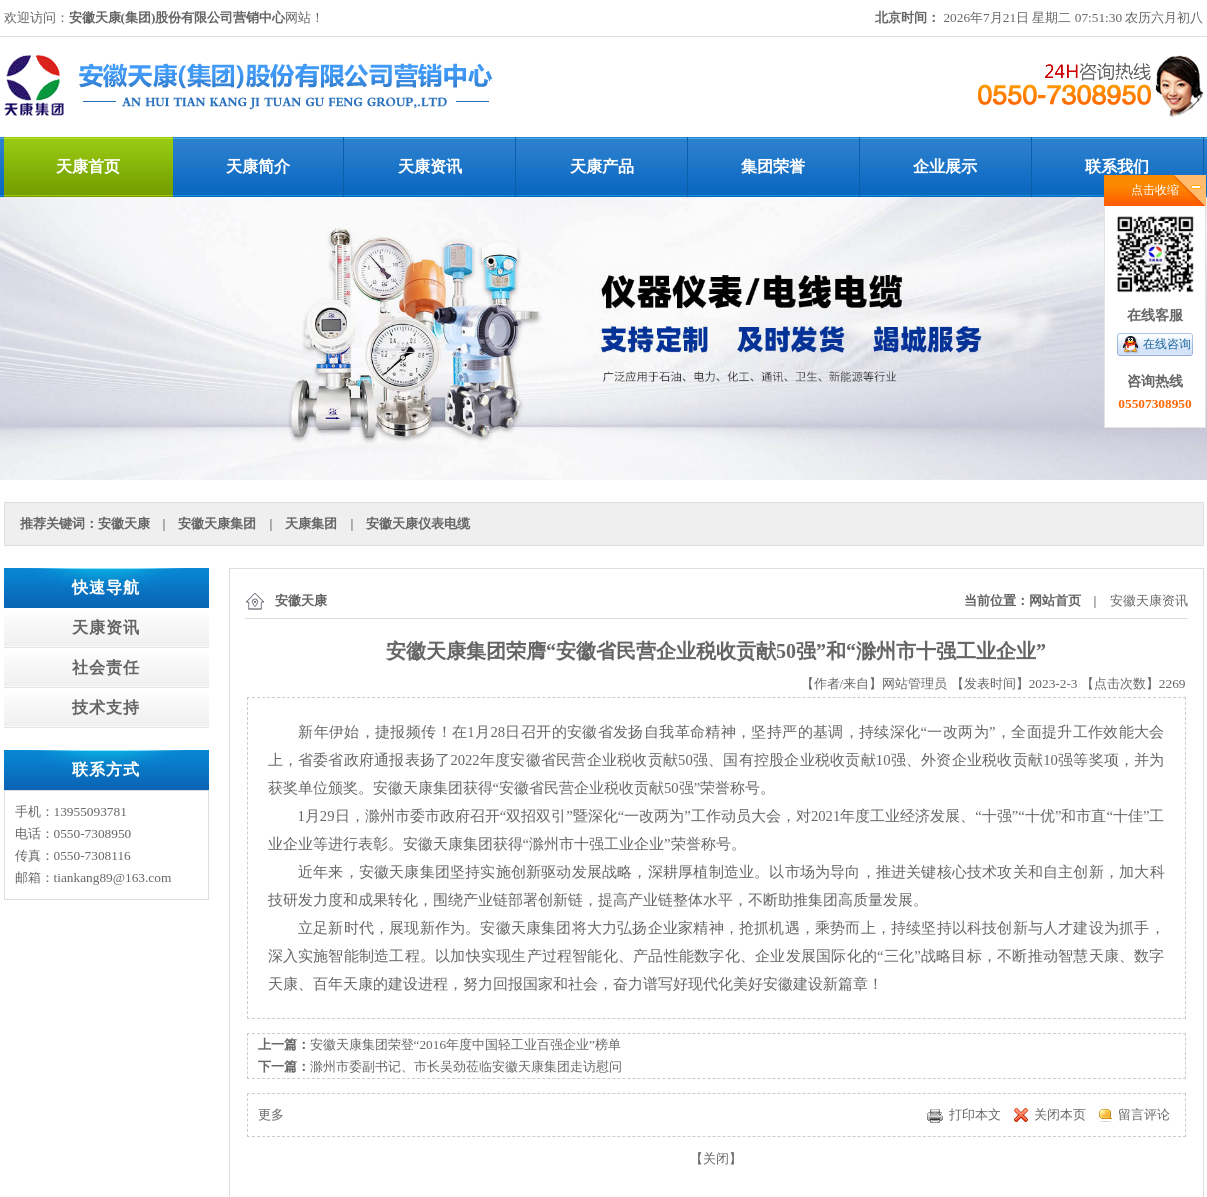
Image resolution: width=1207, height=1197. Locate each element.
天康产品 (602, 166)
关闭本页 (1060, 1114)
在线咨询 (1167, 344)
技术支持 (106, 707)
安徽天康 (124, 523)
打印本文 (975, 1114)
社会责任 (106, 667)
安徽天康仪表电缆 (418, 523)
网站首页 (1055, 600)
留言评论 (1144, 1114)
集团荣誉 (773, 166)
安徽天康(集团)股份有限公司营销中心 (177, 17)
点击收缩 (1155, 190)
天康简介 (258, 166)
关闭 (716, 1158)
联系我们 (1117, 166)
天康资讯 (430, 166)
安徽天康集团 (217, 523)
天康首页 (88, 166)
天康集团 (311, 523)
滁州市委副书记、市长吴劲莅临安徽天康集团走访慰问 (466, 1066)
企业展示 (945, 166)
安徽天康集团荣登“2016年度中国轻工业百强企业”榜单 (466, 1044)
